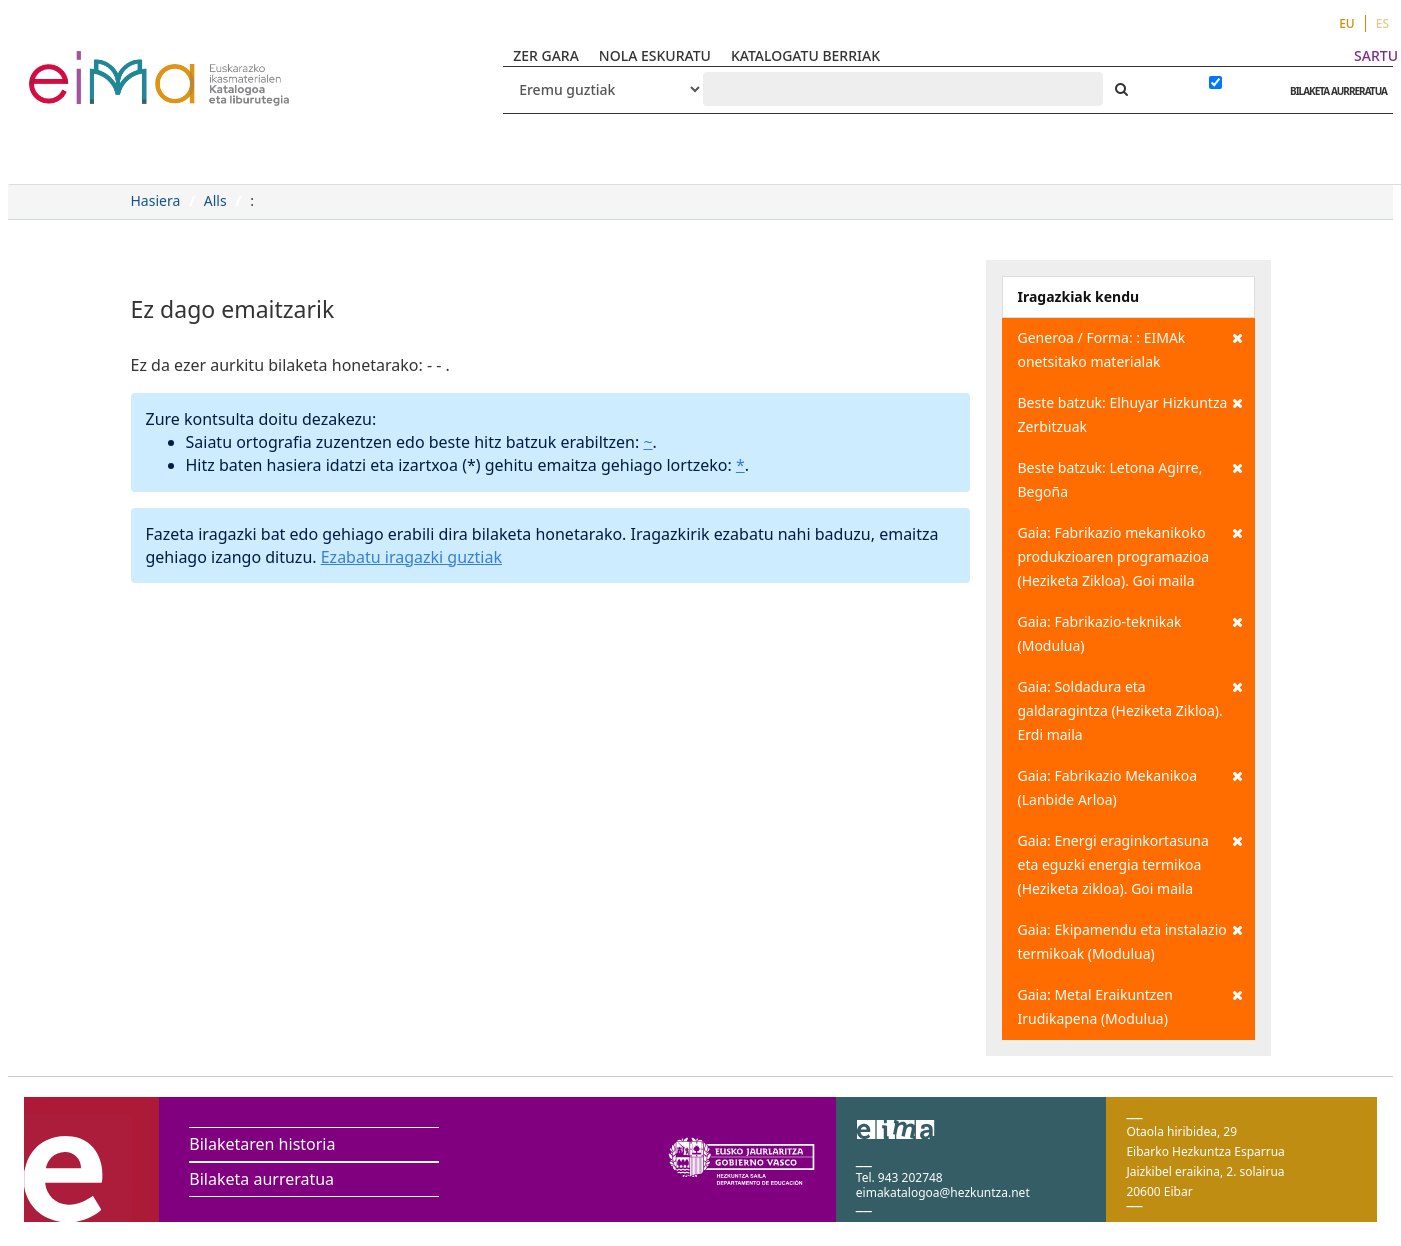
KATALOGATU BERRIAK (805, 55)
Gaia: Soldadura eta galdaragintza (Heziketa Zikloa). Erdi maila (1131, 709)
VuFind (81, 65)
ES (1382, 23)
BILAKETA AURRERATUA (1333, 91)
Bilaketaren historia (262, 1144)
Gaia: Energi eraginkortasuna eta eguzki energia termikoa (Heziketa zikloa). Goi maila (1131, 863)
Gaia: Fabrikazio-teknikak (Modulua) (1131, 632)
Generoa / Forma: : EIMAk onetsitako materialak (1131, 348)
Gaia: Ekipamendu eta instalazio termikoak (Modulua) (1131, 940)
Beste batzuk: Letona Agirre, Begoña (1131, 478)
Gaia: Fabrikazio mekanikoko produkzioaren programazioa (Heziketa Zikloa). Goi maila (1131, 555)
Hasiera (156, 200)
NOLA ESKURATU (655, 55)
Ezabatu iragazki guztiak (411, 557)
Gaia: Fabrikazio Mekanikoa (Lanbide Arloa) (1131, 786)
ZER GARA (546, 55)
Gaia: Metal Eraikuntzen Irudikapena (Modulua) (1131, 1005)
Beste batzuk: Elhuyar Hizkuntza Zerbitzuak (1131, 413)
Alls (215, 200)
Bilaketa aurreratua (261, 1179)
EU (1347, 23)
